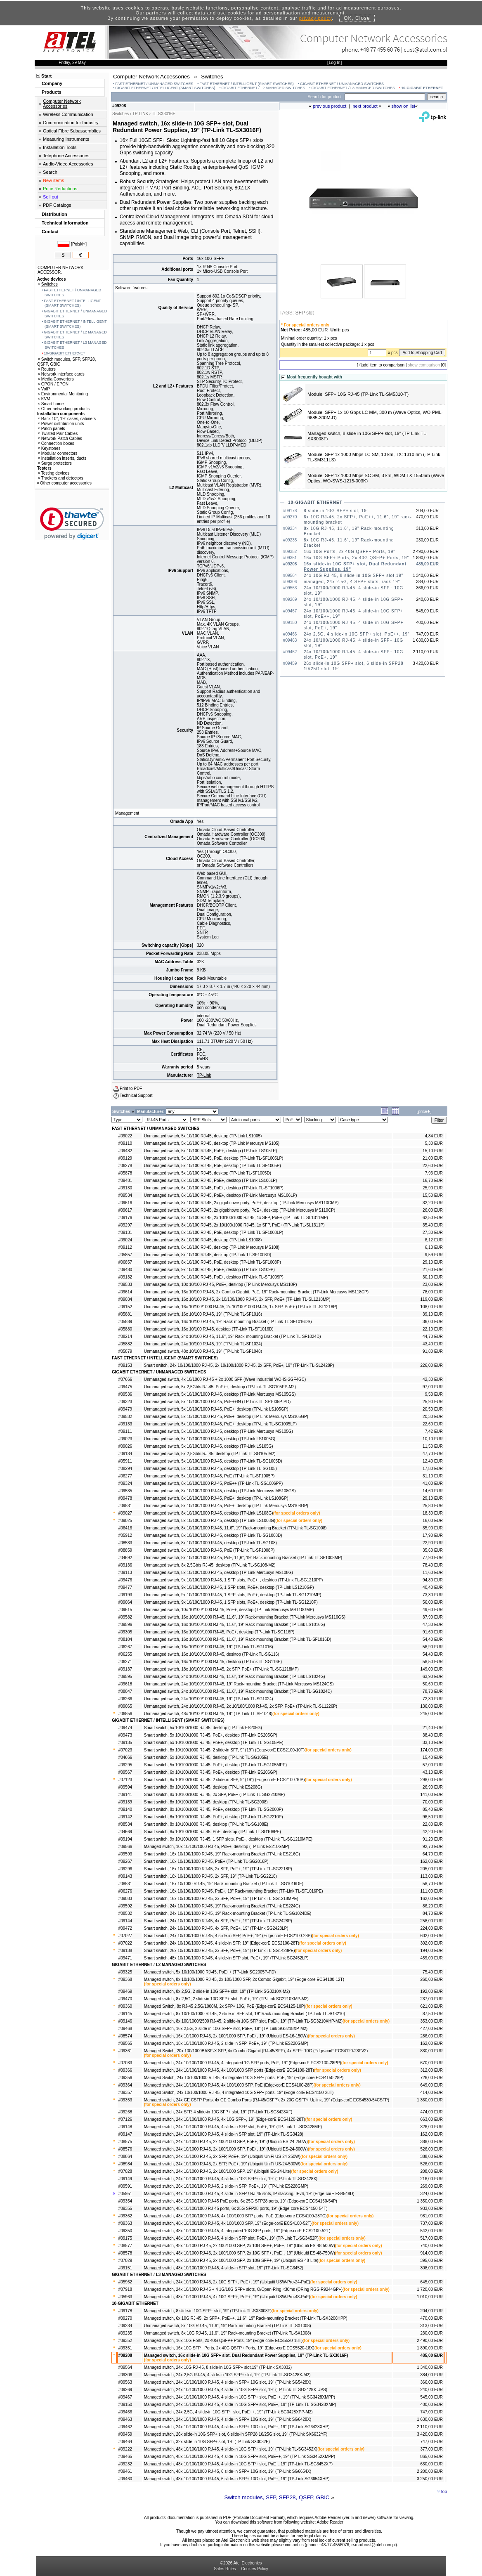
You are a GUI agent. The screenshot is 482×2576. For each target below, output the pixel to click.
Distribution (54, 214)
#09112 (125, 1247)
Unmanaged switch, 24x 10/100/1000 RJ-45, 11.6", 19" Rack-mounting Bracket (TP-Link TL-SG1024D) (238, 1691)
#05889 (125, 1321)
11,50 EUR (433, 1446)
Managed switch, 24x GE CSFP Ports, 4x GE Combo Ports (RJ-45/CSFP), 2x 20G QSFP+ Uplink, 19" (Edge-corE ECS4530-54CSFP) (266, 2100)
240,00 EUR (432, 2389)
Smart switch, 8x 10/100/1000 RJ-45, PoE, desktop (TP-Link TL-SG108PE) (212, 1831)
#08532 (125, 1913)
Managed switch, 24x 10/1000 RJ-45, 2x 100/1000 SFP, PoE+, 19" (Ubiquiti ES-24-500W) (226, 2149)
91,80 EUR (433, 1351)
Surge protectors (55, 463)
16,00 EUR (433, 1520)
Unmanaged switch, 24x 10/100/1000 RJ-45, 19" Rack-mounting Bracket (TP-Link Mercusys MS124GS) (239, 1684)
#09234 (125, 2325)
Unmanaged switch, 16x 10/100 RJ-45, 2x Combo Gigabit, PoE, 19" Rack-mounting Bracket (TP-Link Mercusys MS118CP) (256, 1292)
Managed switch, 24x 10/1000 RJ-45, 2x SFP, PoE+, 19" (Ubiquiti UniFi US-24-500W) (222, 2164)
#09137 (125, 1669)
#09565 (125, 2043)
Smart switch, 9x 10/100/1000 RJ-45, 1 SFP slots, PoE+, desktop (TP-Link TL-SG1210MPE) (228, 1839)
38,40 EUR (433, 1735)
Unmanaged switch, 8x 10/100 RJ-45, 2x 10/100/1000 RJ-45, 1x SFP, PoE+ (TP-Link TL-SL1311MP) (236, 1217)
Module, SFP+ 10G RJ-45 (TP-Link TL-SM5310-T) (358, 394)
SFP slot (304, 313)
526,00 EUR (432, 2149)
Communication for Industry (71, 122)
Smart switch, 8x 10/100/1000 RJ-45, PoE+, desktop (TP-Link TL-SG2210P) (213, 1817)
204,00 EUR (432, 2311)
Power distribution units (61, 423)
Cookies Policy (254, 2569)
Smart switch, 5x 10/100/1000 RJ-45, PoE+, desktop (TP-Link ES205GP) (210, 1735)
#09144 (125, 1921)
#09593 (125, 1854)
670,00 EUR (432, 2063)
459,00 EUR (432, 1958)
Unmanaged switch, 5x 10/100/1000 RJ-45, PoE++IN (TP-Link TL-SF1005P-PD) (217, 1401)
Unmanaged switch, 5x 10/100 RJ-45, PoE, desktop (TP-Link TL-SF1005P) (212, 1165)
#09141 (125, 1794)
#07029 (125, 2260)
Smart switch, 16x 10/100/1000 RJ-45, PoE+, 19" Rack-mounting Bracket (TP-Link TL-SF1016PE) (233, 1891)
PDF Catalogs (57, 205)
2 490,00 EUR (430, 2340)
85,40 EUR (433, 1809)
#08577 (125, 2245)
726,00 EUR (432, 2077)
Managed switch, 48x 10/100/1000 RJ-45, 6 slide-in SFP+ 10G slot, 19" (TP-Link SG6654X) (228, 2471)
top (444, 2491)
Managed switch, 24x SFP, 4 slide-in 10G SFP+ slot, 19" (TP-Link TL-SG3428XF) (218, 2112)
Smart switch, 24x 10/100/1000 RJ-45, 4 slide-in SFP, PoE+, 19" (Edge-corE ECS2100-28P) (228, 1935)
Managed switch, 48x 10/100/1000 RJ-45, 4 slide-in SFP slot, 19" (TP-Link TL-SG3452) (223, 2268)
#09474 (125, 1727)
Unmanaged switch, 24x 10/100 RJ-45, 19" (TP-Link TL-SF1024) (203, 1344)
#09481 (125, 1180)
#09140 (125, 1809)
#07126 (125, 2119)
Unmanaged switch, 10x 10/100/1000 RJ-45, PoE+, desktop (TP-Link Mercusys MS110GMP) (229, 1609)
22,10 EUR (433, 1329)
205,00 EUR (432, 1869)
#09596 (125, 1624)
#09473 (125, 1735)
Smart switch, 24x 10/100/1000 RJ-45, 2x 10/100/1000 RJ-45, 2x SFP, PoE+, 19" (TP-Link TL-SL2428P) (239, 1365)
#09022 (125, 1136)
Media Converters (56, 379)
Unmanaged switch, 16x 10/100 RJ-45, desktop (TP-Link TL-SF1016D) (209, 1329)
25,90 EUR (433, 1188)
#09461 (125, 2471)
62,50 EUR (433, 1217)
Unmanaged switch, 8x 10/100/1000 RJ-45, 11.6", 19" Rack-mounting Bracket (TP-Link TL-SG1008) (235, 1528)
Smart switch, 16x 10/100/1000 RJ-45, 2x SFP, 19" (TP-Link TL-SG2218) (210, 1876)
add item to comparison (383, 365)
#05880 (125, 1329)
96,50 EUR (433, 1817)
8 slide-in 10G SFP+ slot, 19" (336, 510)
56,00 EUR (433, 1602)
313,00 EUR (432, 2325)
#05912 (125, 1535)
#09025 (125, 1520)
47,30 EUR (433, 1624)
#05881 (125, 1314)
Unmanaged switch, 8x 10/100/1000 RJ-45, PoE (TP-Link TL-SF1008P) (209, 1550)
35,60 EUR (433, 1550)
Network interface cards (61, 374)
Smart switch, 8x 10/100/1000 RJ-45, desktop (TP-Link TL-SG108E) (206, 1824)
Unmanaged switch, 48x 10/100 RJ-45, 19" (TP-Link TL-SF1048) (203, 1351)
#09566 (125, 1846)
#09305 (125, 1632)
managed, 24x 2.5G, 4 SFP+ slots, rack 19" (352, 581)
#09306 (125, 2375)
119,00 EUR (432, 1299)
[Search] (385, 96)
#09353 (125, 2100)
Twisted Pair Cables (58, 433)
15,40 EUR (433, 1757)
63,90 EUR (433, 1676)
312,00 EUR (432, 2070)
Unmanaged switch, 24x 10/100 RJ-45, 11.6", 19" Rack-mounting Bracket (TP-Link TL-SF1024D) (232, 1336)
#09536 (125, 1394)
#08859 (125, 1550)
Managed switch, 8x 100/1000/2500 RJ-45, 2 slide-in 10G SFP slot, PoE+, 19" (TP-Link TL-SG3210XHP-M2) (243, 2021)
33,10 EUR (433, 1742)
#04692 (125, 1557)
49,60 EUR (433, 1609)
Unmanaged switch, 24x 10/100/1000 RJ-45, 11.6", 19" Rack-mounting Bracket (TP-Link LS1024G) (234, 1676)
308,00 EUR (432, 2268)
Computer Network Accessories (62, 104)
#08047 (125, 1691)
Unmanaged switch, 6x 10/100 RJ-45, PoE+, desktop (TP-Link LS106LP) (210, 1180)
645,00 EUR (432, 2282)
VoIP (44, 389)
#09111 (125, 1431)
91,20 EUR (433, 1839)
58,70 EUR (433, 1883)
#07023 (125, 1750)
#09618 (125, 1684)
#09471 (125, 1958)
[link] (72, 523)
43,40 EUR (433, 1344)
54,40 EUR (433, 1639)
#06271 (125, 1661)
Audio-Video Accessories (68, 163)
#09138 (125, 1950)
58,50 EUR (433, 1661)
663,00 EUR (432, 2119)
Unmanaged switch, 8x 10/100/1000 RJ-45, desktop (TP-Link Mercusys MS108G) (218, 1572)
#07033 (125, 2063)
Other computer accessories (64, 483)
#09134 (125, 1453)
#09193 (125, 1595)
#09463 (125, 2419)
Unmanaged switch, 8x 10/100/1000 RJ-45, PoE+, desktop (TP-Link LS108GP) (216, 1498)
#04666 (125, 1757)
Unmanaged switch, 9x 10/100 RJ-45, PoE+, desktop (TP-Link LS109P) (209, 1269)
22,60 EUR (433, 1165)
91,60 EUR (433, 1632)
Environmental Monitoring (63, 394)
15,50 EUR (433, 1195)
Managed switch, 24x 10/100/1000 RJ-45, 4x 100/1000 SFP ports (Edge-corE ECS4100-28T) (229, 2070)
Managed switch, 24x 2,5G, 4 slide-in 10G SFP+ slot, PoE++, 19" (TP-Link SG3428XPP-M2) (228, 2412)
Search (50, 172)
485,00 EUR (432, 2355)
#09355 (125, 2208)
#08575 (125, 2141)
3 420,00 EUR (430, 2434)
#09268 (125, 2112)
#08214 (125, 1336)
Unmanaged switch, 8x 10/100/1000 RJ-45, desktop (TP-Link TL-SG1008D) (213, 1535)
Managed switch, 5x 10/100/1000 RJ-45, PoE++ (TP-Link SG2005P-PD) (210, 1972)
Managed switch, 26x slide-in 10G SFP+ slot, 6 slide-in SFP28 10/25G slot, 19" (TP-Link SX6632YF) (236, 2434)
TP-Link (204, 1075)
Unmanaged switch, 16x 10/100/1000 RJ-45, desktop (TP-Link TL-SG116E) (213, 1661)
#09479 (125, 1409)
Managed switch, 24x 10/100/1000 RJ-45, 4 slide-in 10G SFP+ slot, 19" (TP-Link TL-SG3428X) (231, 2179)
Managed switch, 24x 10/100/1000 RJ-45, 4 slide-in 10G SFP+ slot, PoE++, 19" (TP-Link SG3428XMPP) (240, 2397)
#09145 (125, 2013)
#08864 (125, 2156)
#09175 (125, 2238)
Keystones (49, 448)
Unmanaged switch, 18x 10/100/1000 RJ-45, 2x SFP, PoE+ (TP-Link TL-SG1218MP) (221, 1669)
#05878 (125, 1173)
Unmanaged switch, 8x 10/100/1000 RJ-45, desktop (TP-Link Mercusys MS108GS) (220, 1491)
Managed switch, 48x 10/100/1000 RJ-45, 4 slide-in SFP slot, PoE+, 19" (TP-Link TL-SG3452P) (231, 2238)
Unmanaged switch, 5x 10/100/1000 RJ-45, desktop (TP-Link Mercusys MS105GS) (220, 1394)
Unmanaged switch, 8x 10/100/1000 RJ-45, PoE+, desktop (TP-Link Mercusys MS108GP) (226, 1505)
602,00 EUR (432, 1935)
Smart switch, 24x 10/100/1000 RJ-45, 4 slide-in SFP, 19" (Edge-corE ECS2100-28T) (221, 1943)
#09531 (125, 1505)
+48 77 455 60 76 (380, 49)
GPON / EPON (53, 384)
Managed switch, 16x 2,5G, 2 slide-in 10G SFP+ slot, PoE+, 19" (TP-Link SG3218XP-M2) (226, 2028)
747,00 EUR (432, 2412)
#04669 (125, 1831)
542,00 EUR (432, 2231)
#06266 (125, 1699)
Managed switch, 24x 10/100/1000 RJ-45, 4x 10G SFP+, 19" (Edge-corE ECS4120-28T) (224, 2119)
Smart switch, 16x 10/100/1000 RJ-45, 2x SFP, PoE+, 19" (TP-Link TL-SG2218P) (218, 1869)
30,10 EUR (433, 1277)
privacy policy (315, 18)
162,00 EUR (432, 1861)
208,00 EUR (432, 2171)
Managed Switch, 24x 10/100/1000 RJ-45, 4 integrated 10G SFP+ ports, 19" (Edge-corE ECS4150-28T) (239, 2092)
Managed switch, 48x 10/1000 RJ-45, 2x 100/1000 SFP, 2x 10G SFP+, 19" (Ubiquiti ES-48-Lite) (231, 2260)
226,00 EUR (432, 1365)
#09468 (125, 2028)
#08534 (125, 1824)
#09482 (125, 1151)
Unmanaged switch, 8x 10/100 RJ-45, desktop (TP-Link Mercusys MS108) (211, 1247)
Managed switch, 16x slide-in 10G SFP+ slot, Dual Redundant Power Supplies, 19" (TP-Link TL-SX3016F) (246, 2355)
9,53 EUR (434, 1394)
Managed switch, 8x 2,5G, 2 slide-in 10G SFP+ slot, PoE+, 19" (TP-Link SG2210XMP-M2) (226, 1999)
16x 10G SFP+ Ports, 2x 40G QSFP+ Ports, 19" (356, 557)
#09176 (125, 1217)
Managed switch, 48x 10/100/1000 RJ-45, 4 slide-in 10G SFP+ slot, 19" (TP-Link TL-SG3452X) (231, 2449)
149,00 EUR (432, 1669)
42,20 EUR (433, 1831)
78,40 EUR (433, 1565)
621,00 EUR (432, 2006)
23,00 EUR (433, 1284)
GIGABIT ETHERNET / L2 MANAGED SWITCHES (263, 88)
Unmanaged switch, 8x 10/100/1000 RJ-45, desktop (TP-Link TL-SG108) (210, 1543)
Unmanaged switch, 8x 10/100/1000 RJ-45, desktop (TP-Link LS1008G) (210, 1520)
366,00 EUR (432, 2382)
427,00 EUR (432, 2028)
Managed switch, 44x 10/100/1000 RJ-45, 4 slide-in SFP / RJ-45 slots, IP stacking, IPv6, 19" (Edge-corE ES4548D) (249, 2193)
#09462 (125, 2427)
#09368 (125, 1979)
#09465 (125, 2456)
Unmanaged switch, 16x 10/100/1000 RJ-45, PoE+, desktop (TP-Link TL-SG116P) (219, 1632)
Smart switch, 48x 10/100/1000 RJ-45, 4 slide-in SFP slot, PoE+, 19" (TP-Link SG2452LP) (226, 1958)
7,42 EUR (434, 1431)
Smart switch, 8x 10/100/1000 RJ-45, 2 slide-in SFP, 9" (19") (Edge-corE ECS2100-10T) (224, 1750)
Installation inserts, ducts (62, 458)
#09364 (125, 2085)
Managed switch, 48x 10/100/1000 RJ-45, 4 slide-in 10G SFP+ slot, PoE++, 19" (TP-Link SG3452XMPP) (240, 2456)
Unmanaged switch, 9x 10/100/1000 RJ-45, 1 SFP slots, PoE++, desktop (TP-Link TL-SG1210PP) (233, 1580)
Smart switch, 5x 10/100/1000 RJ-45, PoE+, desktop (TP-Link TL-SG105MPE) (215, 1765)
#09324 (125, 1483)
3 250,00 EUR (430, 2479)
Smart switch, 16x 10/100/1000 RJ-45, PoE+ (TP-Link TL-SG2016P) (206, 1861)
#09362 (125, 2216)
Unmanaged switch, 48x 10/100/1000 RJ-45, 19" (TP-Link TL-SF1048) (208, 1713)
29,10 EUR (433, 1262)
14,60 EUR (433, 1491)
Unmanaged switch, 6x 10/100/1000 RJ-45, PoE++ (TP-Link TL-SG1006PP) (213, 1483)
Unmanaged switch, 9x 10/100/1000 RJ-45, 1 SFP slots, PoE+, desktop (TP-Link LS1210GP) (229, 1587)
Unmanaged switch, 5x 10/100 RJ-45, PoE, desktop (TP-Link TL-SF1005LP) (214, 1158)
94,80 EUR (433, 1580)
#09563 (125, 2382)
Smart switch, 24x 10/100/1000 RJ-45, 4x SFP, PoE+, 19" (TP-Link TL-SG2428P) (218, 1921)
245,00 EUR (432, 1713)
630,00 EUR (432, 2464)
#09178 (125, 2311)
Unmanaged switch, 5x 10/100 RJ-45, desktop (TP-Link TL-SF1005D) (207, 1173)
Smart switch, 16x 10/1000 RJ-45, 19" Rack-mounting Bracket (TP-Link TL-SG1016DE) (223, 1883)
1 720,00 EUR (430, 2289)
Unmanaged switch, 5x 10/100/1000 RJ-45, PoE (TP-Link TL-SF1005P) (209, 1476)
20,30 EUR (433, 1416)
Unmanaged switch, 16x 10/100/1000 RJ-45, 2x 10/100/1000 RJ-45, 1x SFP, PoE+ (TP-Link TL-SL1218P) (241, 1307)
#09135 (125, 1742)
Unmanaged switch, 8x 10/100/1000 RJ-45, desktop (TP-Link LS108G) (208, 1513)
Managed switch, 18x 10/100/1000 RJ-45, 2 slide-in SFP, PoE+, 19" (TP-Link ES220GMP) (226, 2043)
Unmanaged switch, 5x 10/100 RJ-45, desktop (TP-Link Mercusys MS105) (211, 1143)
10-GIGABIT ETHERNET (422, 88)
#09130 (125, 1188)
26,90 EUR (433, 1787)
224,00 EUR (432, 1928)
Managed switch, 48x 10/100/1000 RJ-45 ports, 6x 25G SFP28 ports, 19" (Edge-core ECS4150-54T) (236, 2208)
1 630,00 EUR (430, 2419)
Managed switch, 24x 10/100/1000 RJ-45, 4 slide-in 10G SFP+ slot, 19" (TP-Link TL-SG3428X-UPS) (235, 2389)
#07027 (125, 1935)
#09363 (125, 2223)
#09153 (125, 1365)
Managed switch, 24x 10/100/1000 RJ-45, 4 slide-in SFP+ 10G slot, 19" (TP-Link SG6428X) (228, 2419)
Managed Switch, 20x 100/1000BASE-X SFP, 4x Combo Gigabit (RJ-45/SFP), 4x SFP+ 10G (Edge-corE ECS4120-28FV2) (256, 2051)
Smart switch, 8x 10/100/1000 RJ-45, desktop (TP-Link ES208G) (203, 1787)
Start (46, 75)
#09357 (125, 2092)
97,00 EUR (433, 1387)
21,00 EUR (433, 1158)
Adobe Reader (330, 2522)
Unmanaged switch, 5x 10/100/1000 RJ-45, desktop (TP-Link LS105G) (208, 1446)
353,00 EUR (432, 2021)
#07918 (125, 2289)
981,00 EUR (432, 2216)
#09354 (125, 2201)
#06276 (125, 1891)
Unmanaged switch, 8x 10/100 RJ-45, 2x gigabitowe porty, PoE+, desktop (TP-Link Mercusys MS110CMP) (241, 1203)
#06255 (125, 1654)
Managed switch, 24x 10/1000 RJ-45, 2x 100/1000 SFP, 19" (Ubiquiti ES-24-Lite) (217, 2171)
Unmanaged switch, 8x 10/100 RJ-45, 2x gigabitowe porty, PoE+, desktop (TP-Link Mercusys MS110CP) (240, 1210)
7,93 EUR (434, 1173)
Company (52, 83)
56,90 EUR (433, 1647)
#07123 (125, 1779)
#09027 (125, 1513)
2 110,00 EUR (430, 2427)
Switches (48, 284)
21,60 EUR (433, 1269)
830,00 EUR (432, 2051)
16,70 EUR (433, 1180)
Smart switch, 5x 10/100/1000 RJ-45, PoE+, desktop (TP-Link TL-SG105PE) (214, 1742)
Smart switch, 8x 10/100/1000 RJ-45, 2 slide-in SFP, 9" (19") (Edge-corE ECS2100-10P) (224, 1779)
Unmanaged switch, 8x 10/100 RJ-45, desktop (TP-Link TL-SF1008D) (207, 1255)
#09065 (125, 1706)
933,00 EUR (432, 2208)
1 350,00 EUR (430, 2201)
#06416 (125, 1528)
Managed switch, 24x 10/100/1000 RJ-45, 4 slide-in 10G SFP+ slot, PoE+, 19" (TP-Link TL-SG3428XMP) (240, 2404)
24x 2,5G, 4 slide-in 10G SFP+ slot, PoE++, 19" (357, 634)
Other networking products (64, 408)
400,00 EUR (432, 2404)
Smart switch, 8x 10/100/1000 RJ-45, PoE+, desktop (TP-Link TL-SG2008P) (213, 1809)
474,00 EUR (432, 2112)
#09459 (125, 2434)
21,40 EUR (433, 1727)
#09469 (125, 1991)
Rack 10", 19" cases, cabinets (67, 418)
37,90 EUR (433, 1617)
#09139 (125, 1802)
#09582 (125, 1617)
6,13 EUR (434, 1247)
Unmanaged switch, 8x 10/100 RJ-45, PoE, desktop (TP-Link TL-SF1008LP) (214, 1232)
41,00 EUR (433, 1483)
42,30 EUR (433, 1379)
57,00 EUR (433, 1765)
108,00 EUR (432, 1307)
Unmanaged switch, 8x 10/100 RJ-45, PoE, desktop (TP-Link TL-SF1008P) (212, 1262)
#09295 (125, 1765)
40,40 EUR (433, 1587)
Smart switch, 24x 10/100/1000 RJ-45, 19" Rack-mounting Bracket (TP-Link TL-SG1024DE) (228, 1913)
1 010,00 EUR (430, 2297)
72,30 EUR (433, 1699)
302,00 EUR (432, 1943)
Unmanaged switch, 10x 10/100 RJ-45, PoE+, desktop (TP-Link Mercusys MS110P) (220, 1284)
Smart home (51, 404)
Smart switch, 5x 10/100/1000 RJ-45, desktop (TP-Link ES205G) (203, 1727)
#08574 (125, 2036)
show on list (403, 106)
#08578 (125, 2253)
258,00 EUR (432, 1921)
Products (51, 92)
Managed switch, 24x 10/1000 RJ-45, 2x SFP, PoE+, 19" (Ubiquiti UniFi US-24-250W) (222, 2156)
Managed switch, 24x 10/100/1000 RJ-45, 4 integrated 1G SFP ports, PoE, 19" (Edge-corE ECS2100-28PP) (242, 2063)
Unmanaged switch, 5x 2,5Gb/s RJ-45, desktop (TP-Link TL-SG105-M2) (210, 1453)
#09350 (125, 2231)
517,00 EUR (432, 2238)
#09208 (125, 2355)
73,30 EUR (433, 1595)
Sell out (50, 196)
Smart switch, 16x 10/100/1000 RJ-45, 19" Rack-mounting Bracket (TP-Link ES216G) (222, 1854)
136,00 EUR (432, 1706)
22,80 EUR (433, 1824)
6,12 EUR (434, 1240)
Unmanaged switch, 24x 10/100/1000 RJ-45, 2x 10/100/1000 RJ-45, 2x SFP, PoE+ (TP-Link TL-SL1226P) (241, 1706)
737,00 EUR (432, 2223)
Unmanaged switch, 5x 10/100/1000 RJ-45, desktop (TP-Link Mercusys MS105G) (218, 1431)
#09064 (125, 1602)
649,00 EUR (432, 2085)
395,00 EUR (432, 2260)
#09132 (125, 1277)
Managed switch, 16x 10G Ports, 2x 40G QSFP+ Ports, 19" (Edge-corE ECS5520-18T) (223, 2340)
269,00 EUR (432, 2186)
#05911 (125, 1461)
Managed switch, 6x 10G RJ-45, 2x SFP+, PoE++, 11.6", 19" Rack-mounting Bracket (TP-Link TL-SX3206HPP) (245, 2318)
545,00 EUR (432, 2397)
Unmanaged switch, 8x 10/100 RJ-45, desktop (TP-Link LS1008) (203, 1240)
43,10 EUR (433, 1772)
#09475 (125, 1387)
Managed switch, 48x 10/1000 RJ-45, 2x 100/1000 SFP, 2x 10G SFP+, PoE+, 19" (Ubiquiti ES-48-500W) (239, 2245)
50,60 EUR (433, 1684)
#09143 (125, 1876)
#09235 (125, 2333)
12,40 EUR (433, 1461)
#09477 (125, 1587)
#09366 (125, 2070)
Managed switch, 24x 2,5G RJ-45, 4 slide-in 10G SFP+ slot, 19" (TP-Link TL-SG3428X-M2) (227, 2375)
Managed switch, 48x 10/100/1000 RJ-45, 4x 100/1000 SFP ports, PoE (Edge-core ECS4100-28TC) (235, 2216)
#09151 (125, 2268)
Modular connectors (58, 453)
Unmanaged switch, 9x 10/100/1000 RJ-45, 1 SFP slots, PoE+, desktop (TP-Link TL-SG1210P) (231, 1602)
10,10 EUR (433, 1439)
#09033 (125, 1898)
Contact (50, 231)
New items (53, 180)
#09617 (125, 1210)
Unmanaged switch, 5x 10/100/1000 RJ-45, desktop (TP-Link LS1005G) (210, 1439)
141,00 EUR (432, 1794)
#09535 (125, 1491)
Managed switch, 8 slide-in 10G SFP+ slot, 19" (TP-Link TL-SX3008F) (208, 2311)
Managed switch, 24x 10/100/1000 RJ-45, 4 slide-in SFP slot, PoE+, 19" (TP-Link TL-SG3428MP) (233, 2127)
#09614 (125, 1292)
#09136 (125, 1565)
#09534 (125, 1195)
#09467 (125, 2397)
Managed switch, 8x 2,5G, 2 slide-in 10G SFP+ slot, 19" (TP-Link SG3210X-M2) (217, 1991)
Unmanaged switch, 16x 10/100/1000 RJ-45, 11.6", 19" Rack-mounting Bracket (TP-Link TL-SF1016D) (237, 1639)
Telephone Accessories (66, 155)
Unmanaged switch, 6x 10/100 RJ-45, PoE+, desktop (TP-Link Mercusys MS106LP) (220, 1195)
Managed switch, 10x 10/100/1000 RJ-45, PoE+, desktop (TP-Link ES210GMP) (216, 1846)
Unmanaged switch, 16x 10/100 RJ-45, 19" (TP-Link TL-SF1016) (203, 1314)
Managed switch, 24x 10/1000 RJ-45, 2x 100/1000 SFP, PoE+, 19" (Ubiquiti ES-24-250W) (226, 2141)
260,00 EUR (432, 1979)
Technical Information (65, 222)
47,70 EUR (433, 1453)
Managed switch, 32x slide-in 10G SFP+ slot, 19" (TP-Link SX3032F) (207, 2441)
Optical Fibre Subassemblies (72, 130)
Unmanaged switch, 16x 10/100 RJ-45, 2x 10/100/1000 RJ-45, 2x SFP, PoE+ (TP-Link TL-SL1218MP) (237, 1299)
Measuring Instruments (66, 139)
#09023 (125, 1439)
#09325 (125, 1972)
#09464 (125, 2441)
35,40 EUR (433, 1225)
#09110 (125, 1143)
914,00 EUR (432, 2253)
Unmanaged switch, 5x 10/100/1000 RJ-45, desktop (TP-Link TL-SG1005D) (213, 1461)
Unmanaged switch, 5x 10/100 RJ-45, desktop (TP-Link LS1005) (203, 1136)
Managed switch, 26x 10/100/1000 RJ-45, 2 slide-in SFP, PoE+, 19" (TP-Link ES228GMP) (226, 2186)
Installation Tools (59, 147)
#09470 (125, 1999)
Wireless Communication (68, 114)
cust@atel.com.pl (425, 49)
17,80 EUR (433, 1468)
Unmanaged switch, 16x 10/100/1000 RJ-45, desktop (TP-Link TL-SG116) (211, 1654)
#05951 (125, 2193)
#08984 (125, 2164)
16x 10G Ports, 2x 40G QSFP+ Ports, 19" (349, 551)
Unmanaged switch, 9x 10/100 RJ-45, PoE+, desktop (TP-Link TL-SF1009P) (214, 1277)
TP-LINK (140, 113)
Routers (47, 369)
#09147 (125, 2134)
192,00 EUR (432, 1991)
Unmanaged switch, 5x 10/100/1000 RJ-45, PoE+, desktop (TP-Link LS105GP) (216, 1409)
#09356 (125, 2077)
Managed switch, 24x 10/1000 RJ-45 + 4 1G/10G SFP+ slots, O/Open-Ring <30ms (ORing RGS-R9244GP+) (243, 2289)
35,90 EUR (433, 1528)
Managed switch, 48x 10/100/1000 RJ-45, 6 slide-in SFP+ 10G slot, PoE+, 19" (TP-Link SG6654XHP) (237, 2479)
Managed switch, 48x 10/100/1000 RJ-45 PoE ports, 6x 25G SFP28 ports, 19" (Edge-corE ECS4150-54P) (240, 2201)
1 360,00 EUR (430, 2100)
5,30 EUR (434, 1143)
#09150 (125, 2404)
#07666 (125, 1379)
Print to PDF (131, 1088)
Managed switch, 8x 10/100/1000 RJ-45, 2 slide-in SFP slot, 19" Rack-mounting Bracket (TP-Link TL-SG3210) (244, 2013)
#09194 (125, 1839)
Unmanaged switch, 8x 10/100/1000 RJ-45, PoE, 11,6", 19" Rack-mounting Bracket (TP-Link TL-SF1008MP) (243, 1557)
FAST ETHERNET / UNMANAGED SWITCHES (154, 84)
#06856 (125, 1713)
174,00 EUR (432, 1750)
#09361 (125, 2051)
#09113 (125, 1572)
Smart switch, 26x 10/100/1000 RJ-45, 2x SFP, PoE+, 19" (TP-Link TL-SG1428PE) (219, 1950)
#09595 (125, 1676)
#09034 (125, 1299)
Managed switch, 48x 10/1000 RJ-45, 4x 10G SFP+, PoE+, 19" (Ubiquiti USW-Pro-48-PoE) (227, 2297)
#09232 (125, 2464)
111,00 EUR (432, 1891)
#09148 (125, 2127)
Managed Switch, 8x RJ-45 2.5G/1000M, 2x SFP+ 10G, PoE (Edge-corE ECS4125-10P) (224, 2006)
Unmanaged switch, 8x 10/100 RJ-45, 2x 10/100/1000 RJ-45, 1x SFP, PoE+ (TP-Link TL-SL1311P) (234, 1225)
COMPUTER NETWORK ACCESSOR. (60, 269)
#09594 (125, 1787)
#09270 (125, 2318)
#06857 (125, 1262)
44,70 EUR (433, 1336)
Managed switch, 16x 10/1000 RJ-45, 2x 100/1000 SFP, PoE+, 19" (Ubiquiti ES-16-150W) (226, 2036)
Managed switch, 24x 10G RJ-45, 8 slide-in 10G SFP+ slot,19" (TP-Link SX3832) (218, 2367)
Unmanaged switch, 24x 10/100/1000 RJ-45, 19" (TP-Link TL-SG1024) (208, 1699)
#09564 (125, 2367)
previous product (329, 106)
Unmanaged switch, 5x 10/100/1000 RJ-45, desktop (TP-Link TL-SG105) (210, 1468)
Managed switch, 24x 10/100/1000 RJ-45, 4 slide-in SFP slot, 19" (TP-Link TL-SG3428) (223, 2134)
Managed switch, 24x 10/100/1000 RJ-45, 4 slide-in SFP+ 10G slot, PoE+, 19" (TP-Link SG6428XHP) (237, 2427)
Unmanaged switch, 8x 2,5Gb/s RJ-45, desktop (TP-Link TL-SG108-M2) (210, 1565)
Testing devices (53, 473)
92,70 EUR (433, 1846)
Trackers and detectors (60, 478)
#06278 (125, 1165)
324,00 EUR (432, 2193)
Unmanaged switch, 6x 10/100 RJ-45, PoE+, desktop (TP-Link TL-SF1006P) (214, 1188)
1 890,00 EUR (430, 2348)
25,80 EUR (433, 1505)
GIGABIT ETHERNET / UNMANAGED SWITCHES (342, 84)
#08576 (125, 2149)
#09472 (125, 1928)
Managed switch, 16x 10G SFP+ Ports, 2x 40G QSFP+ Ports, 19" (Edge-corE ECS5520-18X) (229, 2348)
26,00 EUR (433, 1210)
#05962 (125, 2282)
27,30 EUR (433, 1232)
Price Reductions (60, 188)
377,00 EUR (432, 2449)
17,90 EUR (433, 1535)
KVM (44, 399)
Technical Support (136, 1095)
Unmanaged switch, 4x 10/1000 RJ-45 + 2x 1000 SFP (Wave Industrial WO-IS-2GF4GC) (225, 1379)
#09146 (125, 2021)
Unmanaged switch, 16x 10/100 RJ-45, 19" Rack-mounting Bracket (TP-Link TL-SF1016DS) (228, 1321)
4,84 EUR (434, 1136)
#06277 (125, 1476)
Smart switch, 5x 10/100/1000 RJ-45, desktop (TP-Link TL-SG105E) (206, 1757)
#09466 (125, 2412)
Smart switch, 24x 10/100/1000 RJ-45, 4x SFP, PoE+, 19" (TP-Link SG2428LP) (216, 1928)
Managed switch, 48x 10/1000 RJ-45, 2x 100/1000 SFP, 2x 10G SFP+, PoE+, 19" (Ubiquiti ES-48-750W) (239, 2253)
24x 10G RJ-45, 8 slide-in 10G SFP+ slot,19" (353, 575)
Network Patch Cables (60, 438)
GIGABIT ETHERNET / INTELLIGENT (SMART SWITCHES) (165, 88)
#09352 (125, 2340)
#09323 (125, 1401)
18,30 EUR (433, 1513)
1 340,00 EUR (430, 2367)
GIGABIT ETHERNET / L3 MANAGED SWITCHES (353, 88)
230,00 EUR (432, 2333)
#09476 (125, 1580)
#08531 (125, 1883)
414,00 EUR (432, 2092)
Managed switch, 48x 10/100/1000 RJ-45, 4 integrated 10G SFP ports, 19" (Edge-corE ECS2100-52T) (237, 2231)
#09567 (125, 1772)
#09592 (125, 1906)
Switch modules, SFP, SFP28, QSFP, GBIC (276, 2497)
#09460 (125, 2479)
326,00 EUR (432, 2127)
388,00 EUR (432, 2141)
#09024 (125, 1240)
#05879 (125, 1351)
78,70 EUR (433, 1691)
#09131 (125, 1232)
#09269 (125, 2389)
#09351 (125, 2348)
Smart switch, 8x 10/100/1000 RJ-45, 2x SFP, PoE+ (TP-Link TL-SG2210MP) (214, 1794)
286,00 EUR (432, 2036)
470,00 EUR (432, 2318)
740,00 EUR (432, 2245)
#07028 (125, 2171)
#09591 (125, 2186)
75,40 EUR (433, 1972)
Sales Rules (225, 2569)
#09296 (125, 1869)
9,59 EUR (434, 1255)
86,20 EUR (433, 1906)
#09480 (125, 1269)
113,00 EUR (432, 1876)
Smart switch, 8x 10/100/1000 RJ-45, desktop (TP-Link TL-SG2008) (206, 1802)
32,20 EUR (433, 1203)
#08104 (125, 1639)
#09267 (125, 1861)
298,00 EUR (432, 1779)
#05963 (125, 2297)
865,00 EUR (432, 2456)
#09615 (125, 1609)
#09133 (125, 1424)
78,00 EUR (433, 1292)
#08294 (125, 1468)
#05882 (125, 1344)
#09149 (125, 2179)
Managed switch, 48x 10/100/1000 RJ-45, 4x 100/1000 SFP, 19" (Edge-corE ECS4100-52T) (228, 2223)
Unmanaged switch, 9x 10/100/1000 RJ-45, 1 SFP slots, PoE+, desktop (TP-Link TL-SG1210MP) (232, 1595)
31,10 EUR (433, 1476)
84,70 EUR (433, 1913)
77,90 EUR (433, 1557)
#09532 (125, 1416)
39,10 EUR (433, 1314)
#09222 (125, 2449)
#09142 (125, 1817)
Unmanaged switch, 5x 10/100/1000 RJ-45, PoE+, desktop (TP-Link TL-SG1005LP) (220, 1424)
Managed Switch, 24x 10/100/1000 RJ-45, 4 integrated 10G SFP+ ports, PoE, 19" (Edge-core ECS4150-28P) (244, 2077)
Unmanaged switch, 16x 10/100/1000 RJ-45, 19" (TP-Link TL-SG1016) (208, 1647)
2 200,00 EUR (430, 2471)
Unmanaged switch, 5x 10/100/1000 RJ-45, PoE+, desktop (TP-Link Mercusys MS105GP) (226, 1416)
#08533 (125, 1543)
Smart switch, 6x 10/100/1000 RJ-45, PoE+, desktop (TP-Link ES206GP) (210, 1772)
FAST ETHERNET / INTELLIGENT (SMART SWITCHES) (247, 84)
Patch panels (51, 428)
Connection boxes (56, 443)
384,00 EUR (432, 2375)
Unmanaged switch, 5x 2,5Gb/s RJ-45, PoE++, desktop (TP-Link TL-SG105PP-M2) (220, 1387)
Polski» (78, 244)
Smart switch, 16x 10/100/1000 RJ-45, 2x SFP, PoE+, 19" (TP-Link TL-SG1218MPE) (221, 1898)
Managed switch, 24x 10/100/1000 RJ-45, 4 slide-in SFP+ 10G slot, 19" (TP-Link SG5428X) (228, 2382)
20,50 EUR (433, 1409)
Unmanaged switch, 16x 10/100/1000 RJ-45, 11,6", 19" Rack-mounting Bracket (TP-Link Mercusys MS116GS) (244, 1617)
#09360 (125, 2006)
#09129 (125, 1158)
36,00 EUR (433, 1321)
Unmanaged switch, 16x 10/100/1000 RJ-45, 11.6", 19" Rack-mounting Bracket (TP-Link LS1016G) (234, 1624)
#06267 (125, 1647)
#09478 (125, 1498)
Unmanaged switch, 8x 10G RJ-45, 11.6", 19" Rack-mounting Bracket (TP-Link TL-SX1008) (227, 2325)
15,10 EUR (433, 1151)
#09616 (125, 1203)
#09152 (125, 1307)
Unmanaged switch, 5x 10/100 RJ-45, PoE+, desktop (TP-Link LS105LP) (210, 1151)
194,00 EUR (432, 1950)
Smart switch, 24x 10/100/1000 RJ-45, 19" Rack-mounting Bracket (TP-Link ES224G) (222, 1906)
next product (365, 106)
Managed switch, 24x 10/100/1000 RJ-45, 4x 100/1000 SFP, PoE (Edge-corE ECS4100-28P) (229, 2085)
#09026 (125, 1446)
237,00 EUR (432, 1999)
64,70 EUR (433, 1854)
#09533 (125, 1284)
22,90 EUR (433, 1543)
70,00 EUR (433, 1802)
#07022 (125, 1943)
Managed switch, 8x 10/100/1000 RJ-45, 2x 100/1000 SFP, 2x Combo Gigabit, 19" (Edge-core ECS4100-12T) (244, 1979)
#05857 (125, 1255)
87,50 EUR (433, 2013)
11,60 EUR (433, 1572)
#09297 (125, 1225)
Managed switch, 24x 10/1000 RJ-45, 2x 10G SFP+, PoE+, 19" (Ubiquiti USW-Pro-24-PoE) (227, 2282)
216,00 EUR (432, 2179)
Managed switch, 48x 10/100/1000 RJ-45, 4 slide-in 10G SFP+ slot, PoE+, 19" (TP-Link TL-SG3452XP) (238, 2464)
